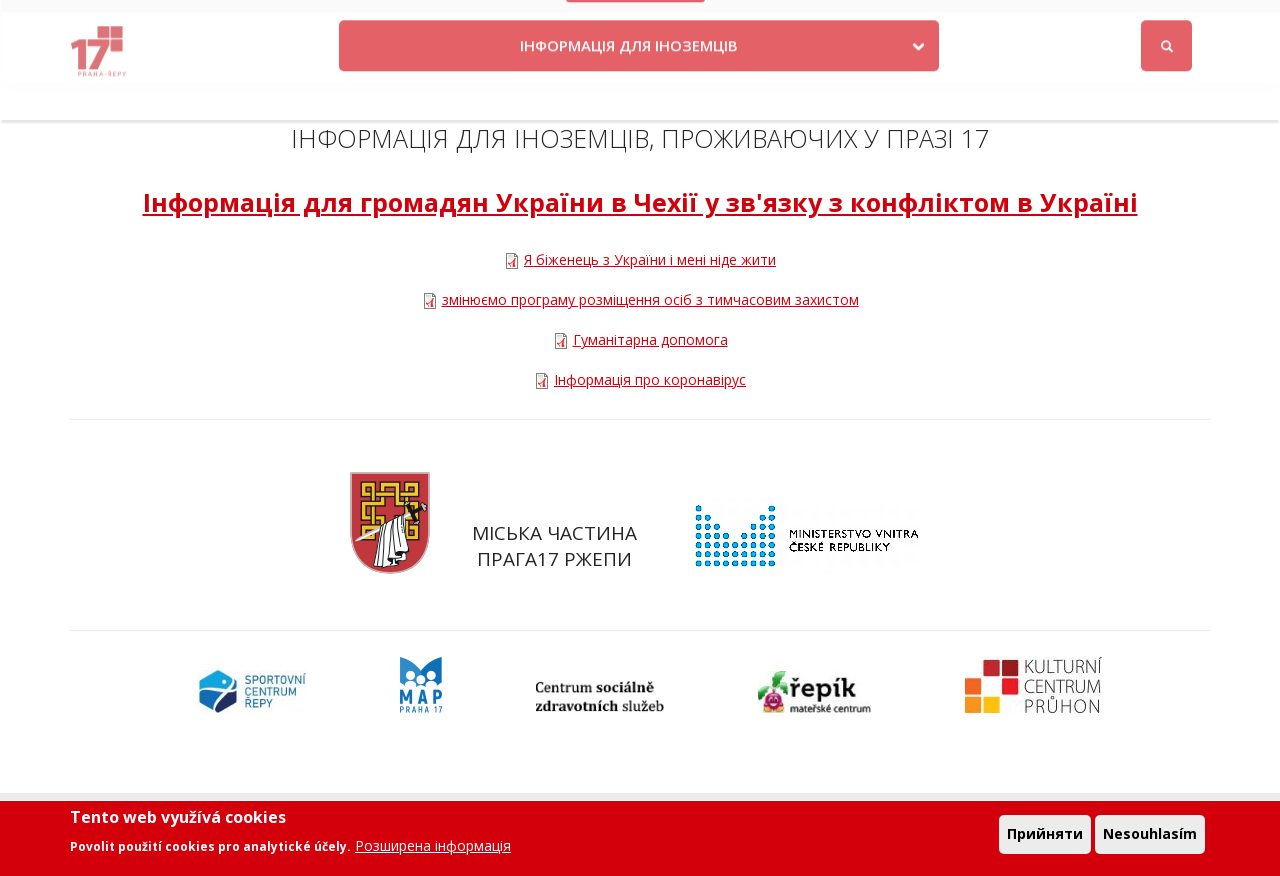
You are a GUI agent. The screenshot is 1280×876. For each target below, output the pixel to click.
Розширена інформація (433, 848)
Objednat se (854, 22)
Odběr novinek (967, 22)
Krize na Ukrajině (636, 22)
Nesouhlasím (1150, 836)
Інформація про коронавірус (650, 379)
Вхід (1191, 23)
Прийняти (1045, 836)
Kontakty (760, 22)
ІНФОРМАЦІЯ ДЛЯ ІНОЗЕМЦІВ (629, 83)
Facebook (1102, 22)
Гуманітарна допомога (650, 339)
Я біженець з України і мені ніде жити (650, 259)
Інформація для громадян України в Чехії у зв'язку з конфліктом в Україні (640, 202)
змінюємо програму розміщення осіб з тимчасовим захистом (650, 299)
